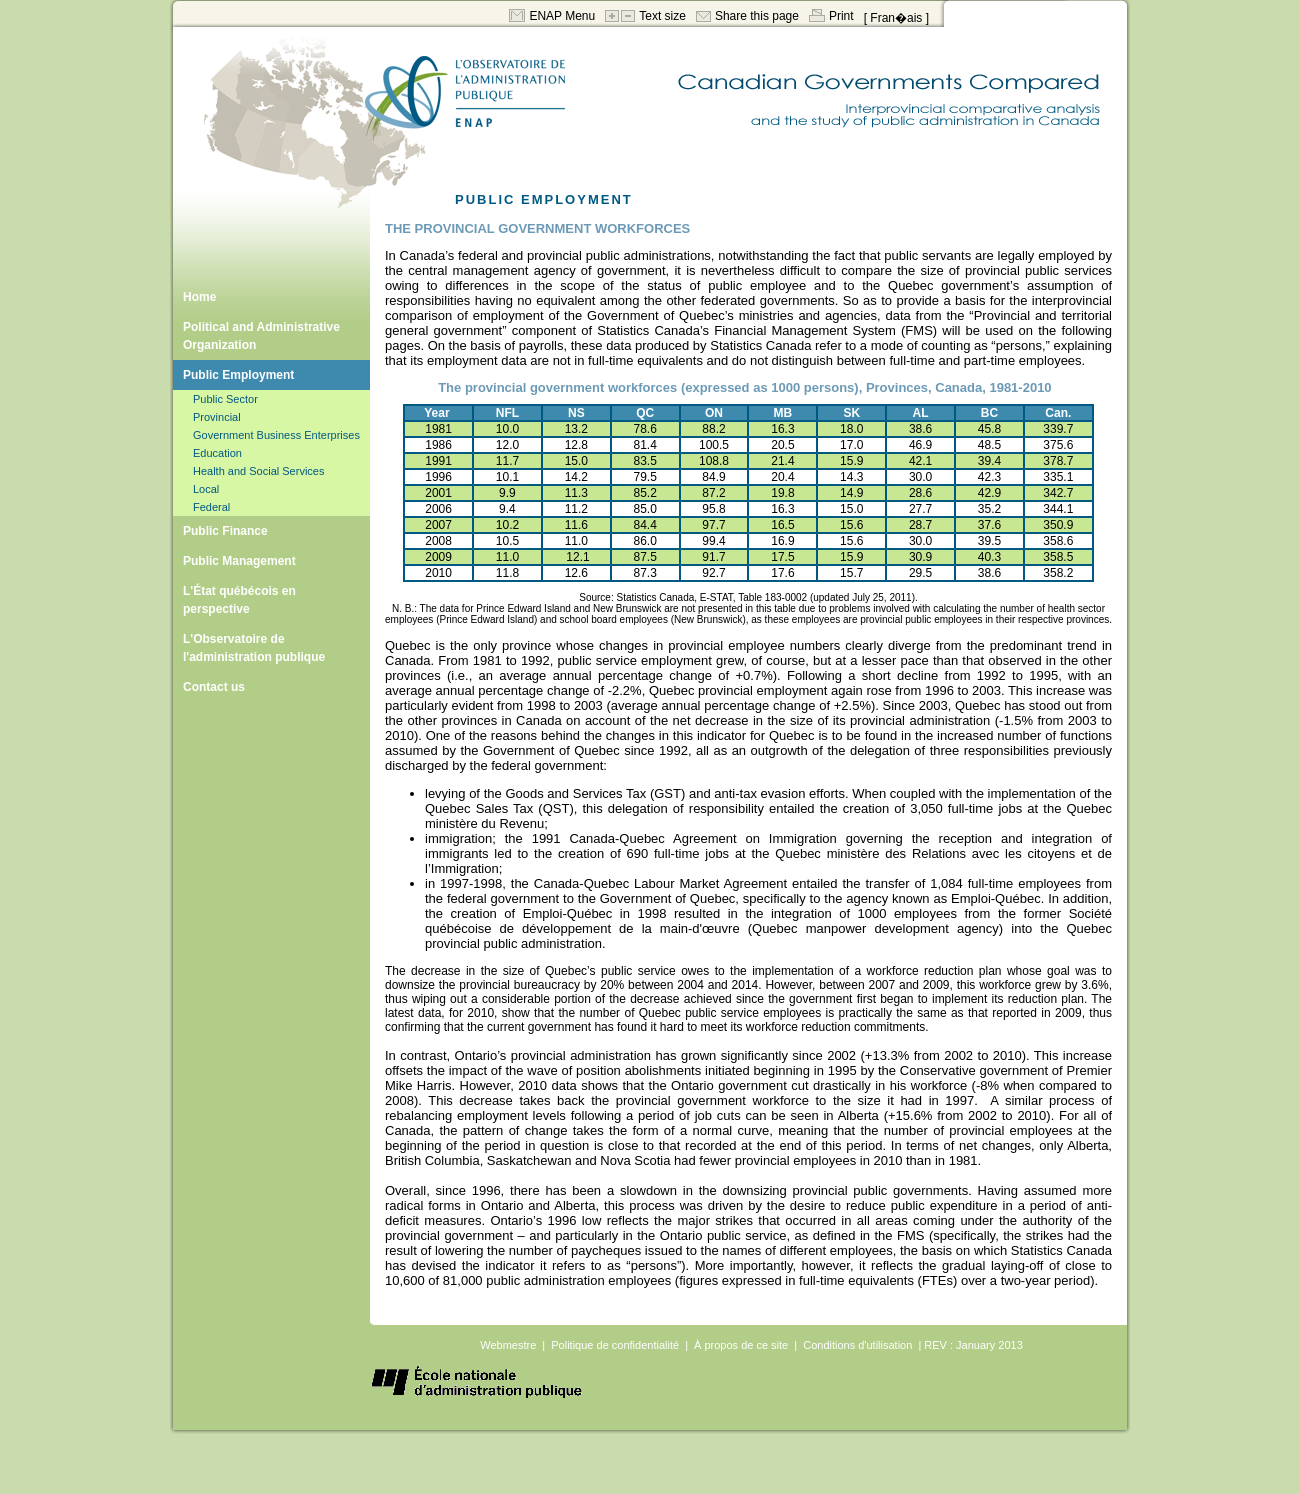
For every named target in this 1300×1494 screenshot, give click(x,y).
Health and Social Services (258, 471)
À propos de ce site (741, 1345)
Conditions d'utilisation (857, 1345)
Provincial (217, 417)
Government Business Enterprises (276, 435)
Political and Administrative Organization (261, 336)
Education (217, 453)
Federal (211, 507)
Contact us (214, 687)
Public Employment (238, 375)
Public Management (239, 561)
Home (199, 297)
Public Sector (225, 399)
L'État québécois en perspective (239, 600)
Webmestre (508, 1345)
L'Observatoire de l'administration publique (254, 648)
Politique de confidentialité (615, 1345)
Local (206, 489)
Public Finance (225, 531)
